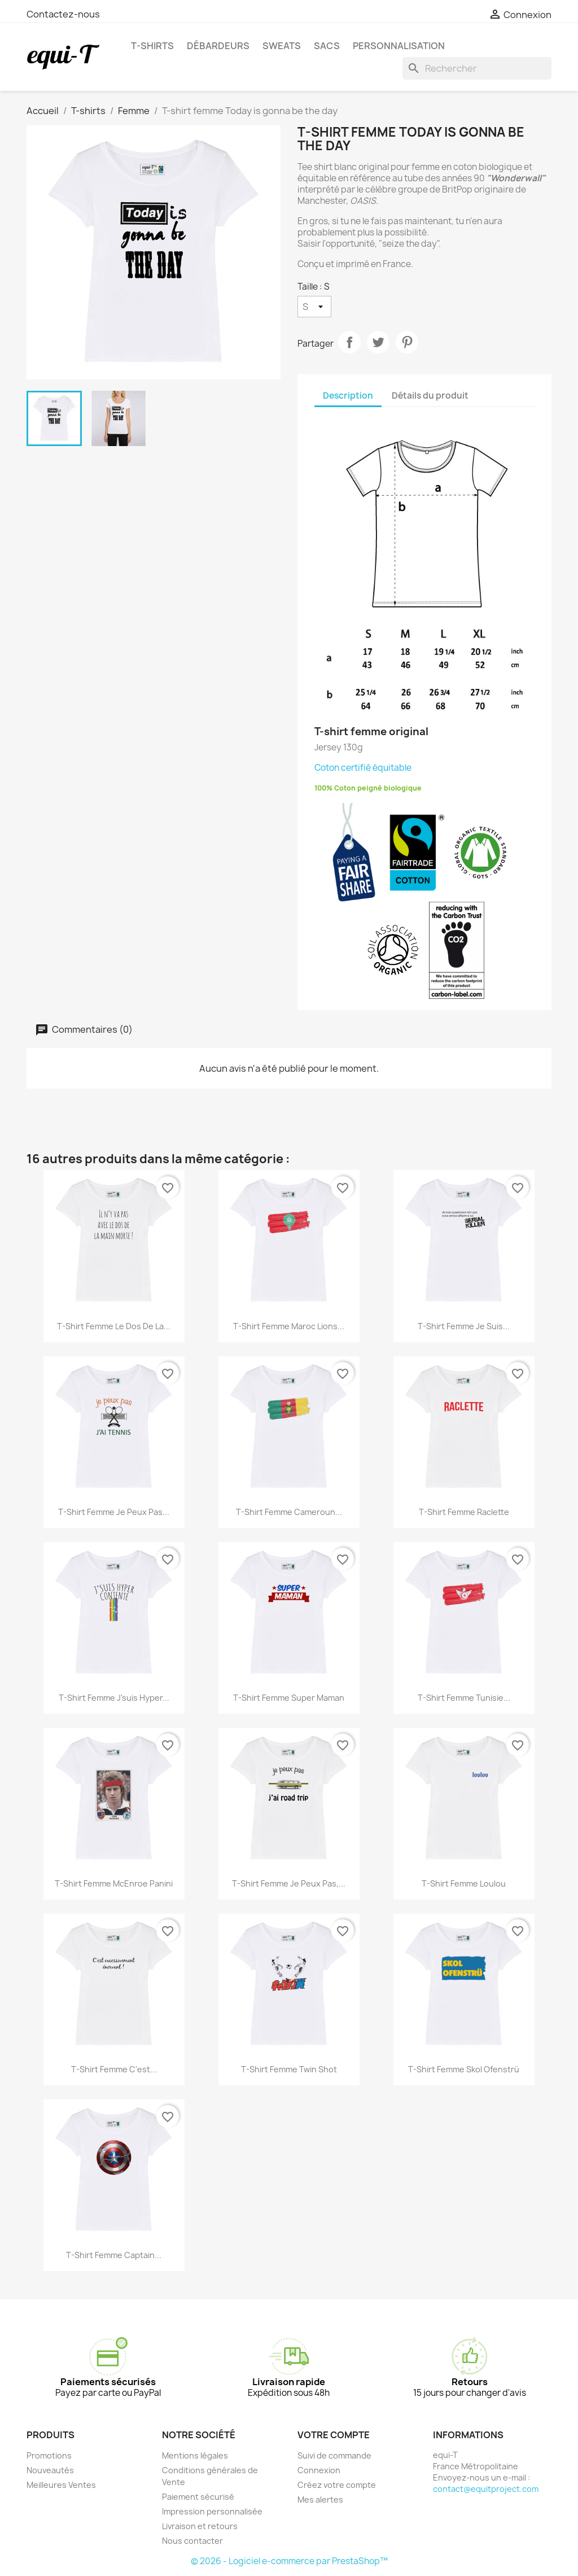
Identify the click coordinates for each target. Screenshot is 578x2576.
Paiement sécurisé (198, 2496)
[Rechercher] (476, 68)
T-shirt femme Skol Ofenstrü (463, 2069)
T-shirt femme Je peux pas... (113, 1512)
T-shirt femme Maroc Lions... (288, 1326)
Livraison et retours (200, 2526)
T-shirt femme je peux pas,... (288, 1883)
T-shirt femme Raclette (464, 1512)
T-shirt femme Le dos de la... (113, 1326)
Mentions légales (195, 2455)
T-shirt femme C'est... (114, 2069)
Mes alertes (320, 2499)
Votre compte (333, 2435)
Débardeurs (218, 46)
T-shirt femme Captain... (113, 2255)
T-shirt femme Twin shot (289, 2069)
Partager (349, 342)
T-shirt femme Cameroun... (289, 1512)
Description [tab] (348, 395)
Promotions (49, 2455)
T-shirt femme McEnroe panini (114, 1883)
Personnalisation (399, 46)
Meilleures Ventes (61, 2484)
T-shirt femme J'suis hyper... (114, 1697)
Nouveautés (50, 2470)
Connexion (318, 2470)
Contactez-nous (63, 14)
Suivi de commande (334, 2455)
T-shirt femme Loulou (464, 1883)
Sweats (281, 46)
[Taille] (314, 306)
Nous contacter (192, 2540)
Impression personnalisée (212, 2511)
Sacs (327, 46)
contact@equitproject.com (485, 2488)
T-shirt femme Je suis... (464, 1326)
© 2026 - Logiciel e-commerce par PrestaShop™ (289, 2561)
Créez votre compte (336, 2484)
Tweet (378, 342)
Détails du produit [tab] (430, 395)
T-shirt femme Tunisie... (464, 1697)
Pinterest (407, 342)
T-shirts (152, 46)
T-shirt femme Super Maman (288, 1697)
